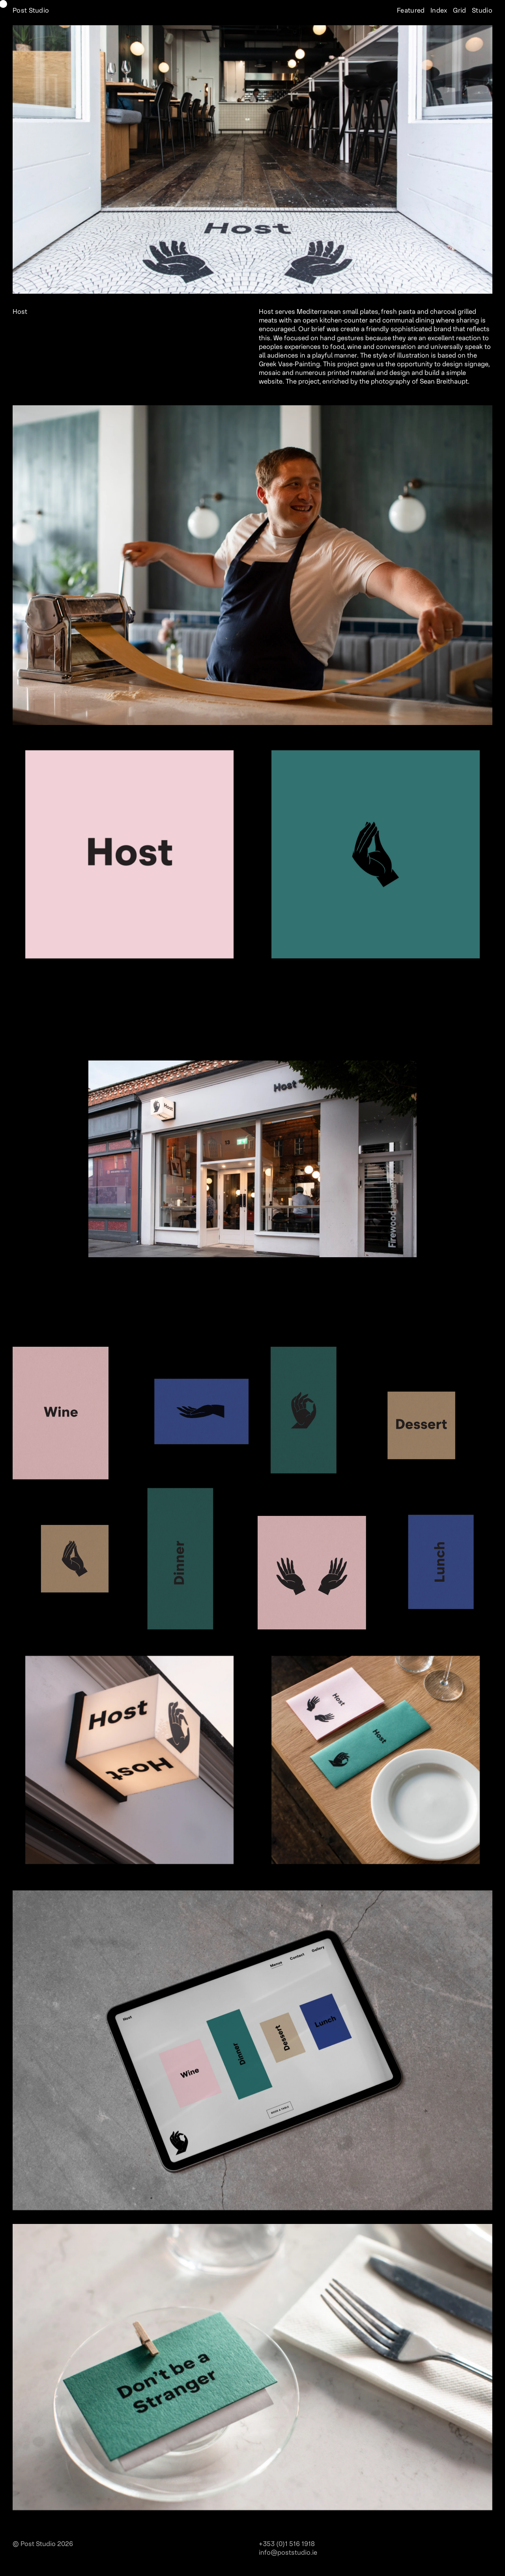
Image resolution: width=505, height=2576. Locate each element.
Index (438, 10)
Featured (410, 10)
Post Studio (31, 10)
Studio (481, 10)
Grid (458, 10)
